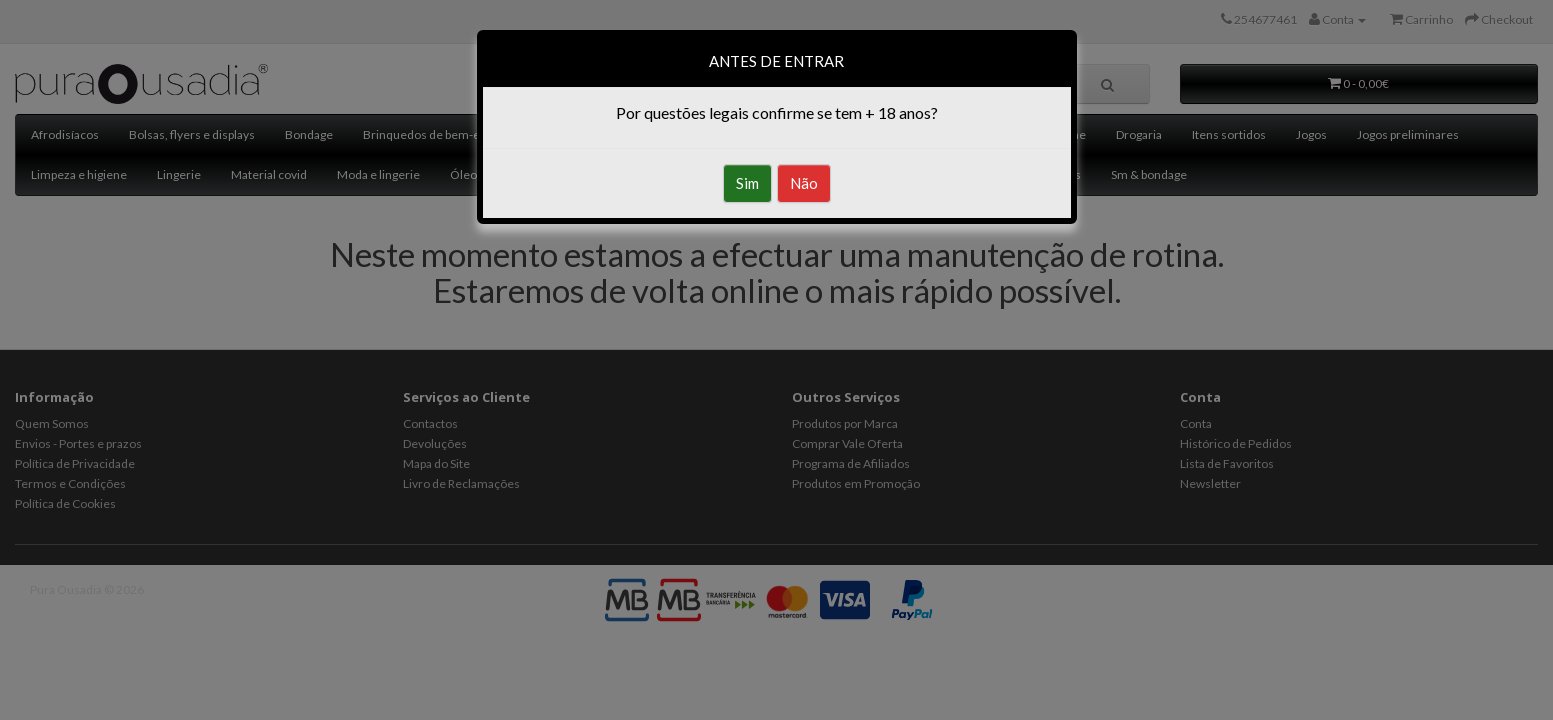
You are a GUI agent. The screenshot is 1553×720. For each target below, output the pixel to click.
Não (804, 183)
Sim (747, 183)
